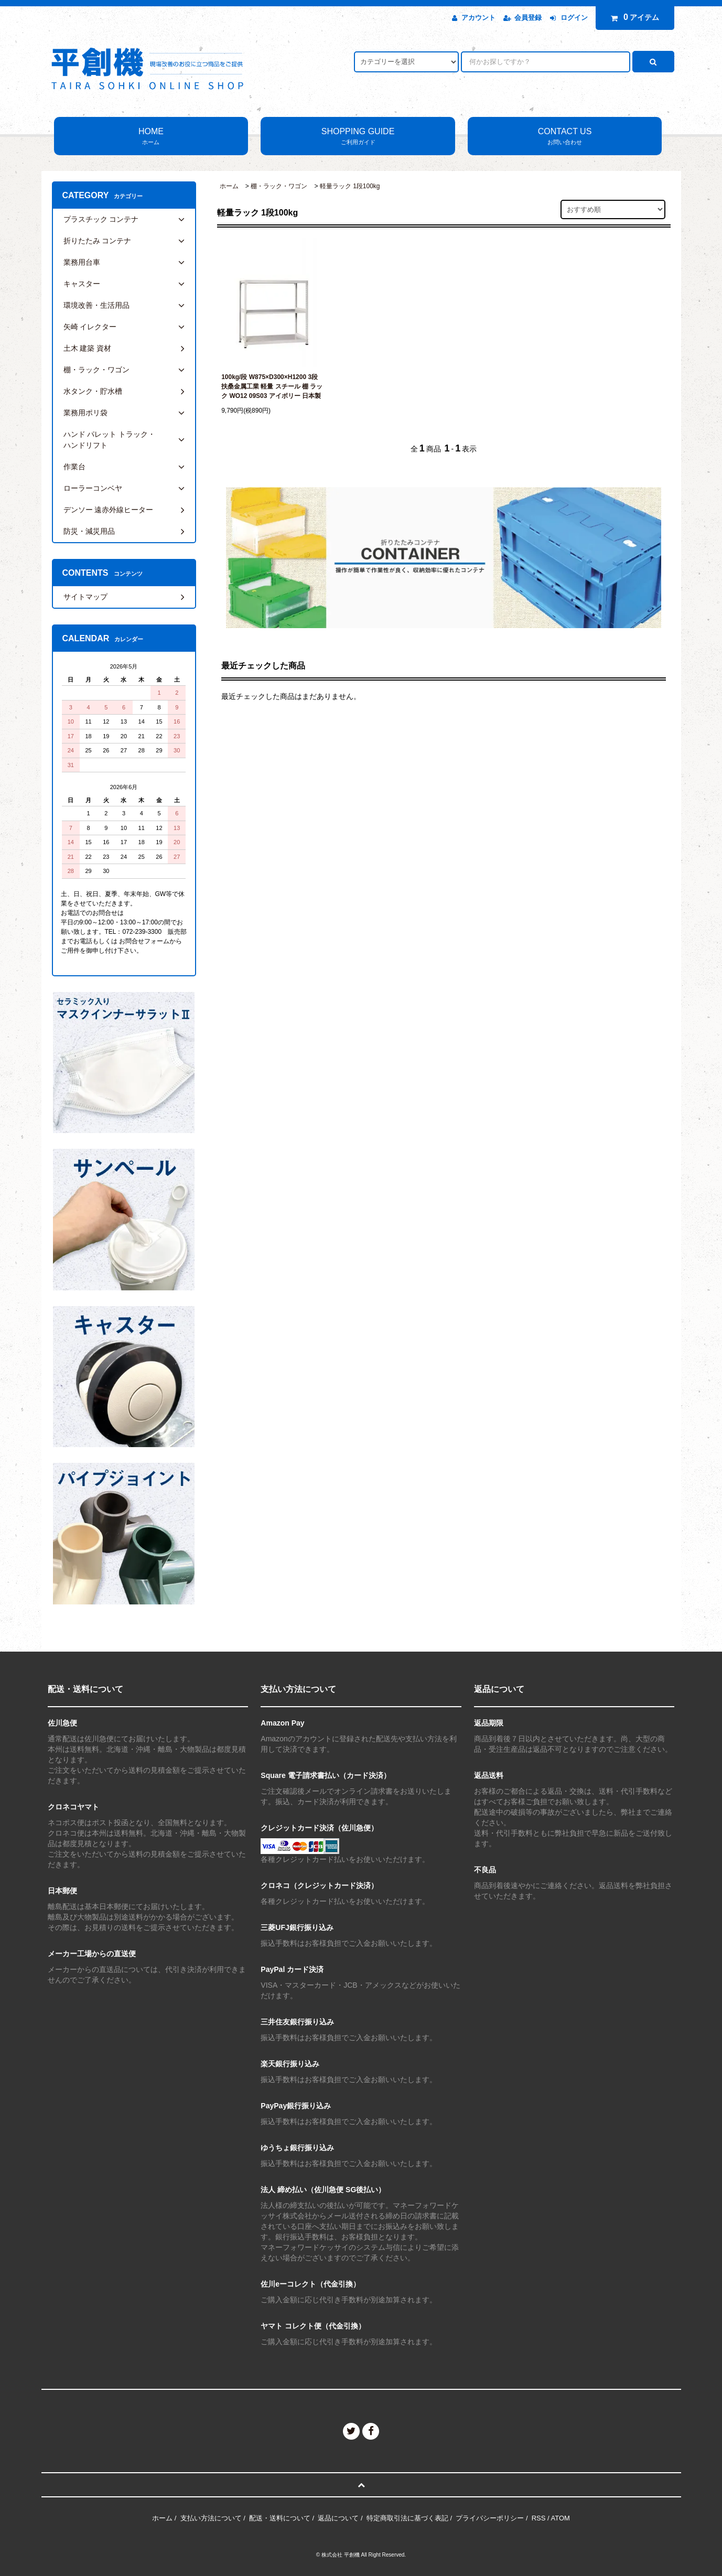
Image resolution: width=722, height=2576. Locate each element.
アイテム (632, 17)
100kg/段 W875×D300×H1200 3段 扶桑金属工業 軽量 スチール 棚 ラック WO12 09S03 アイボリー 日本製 (271, 386)
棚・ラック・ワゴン (279, 186)
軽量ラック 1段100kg (350, 186)
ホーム (229, 186)
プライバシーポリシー (490, 2518)
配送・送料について (279, 2518)
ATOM (560, 2518)
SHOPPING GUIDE (358, 137)
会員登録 (528, 17)
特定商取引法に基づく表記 (407, 2518)
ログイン (574, 17)
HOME (151, 137)
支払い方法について (211, 2518)
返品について (338, 2518)
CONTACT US (565, 137)
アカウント (478, 17)
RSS (539, 2518)
